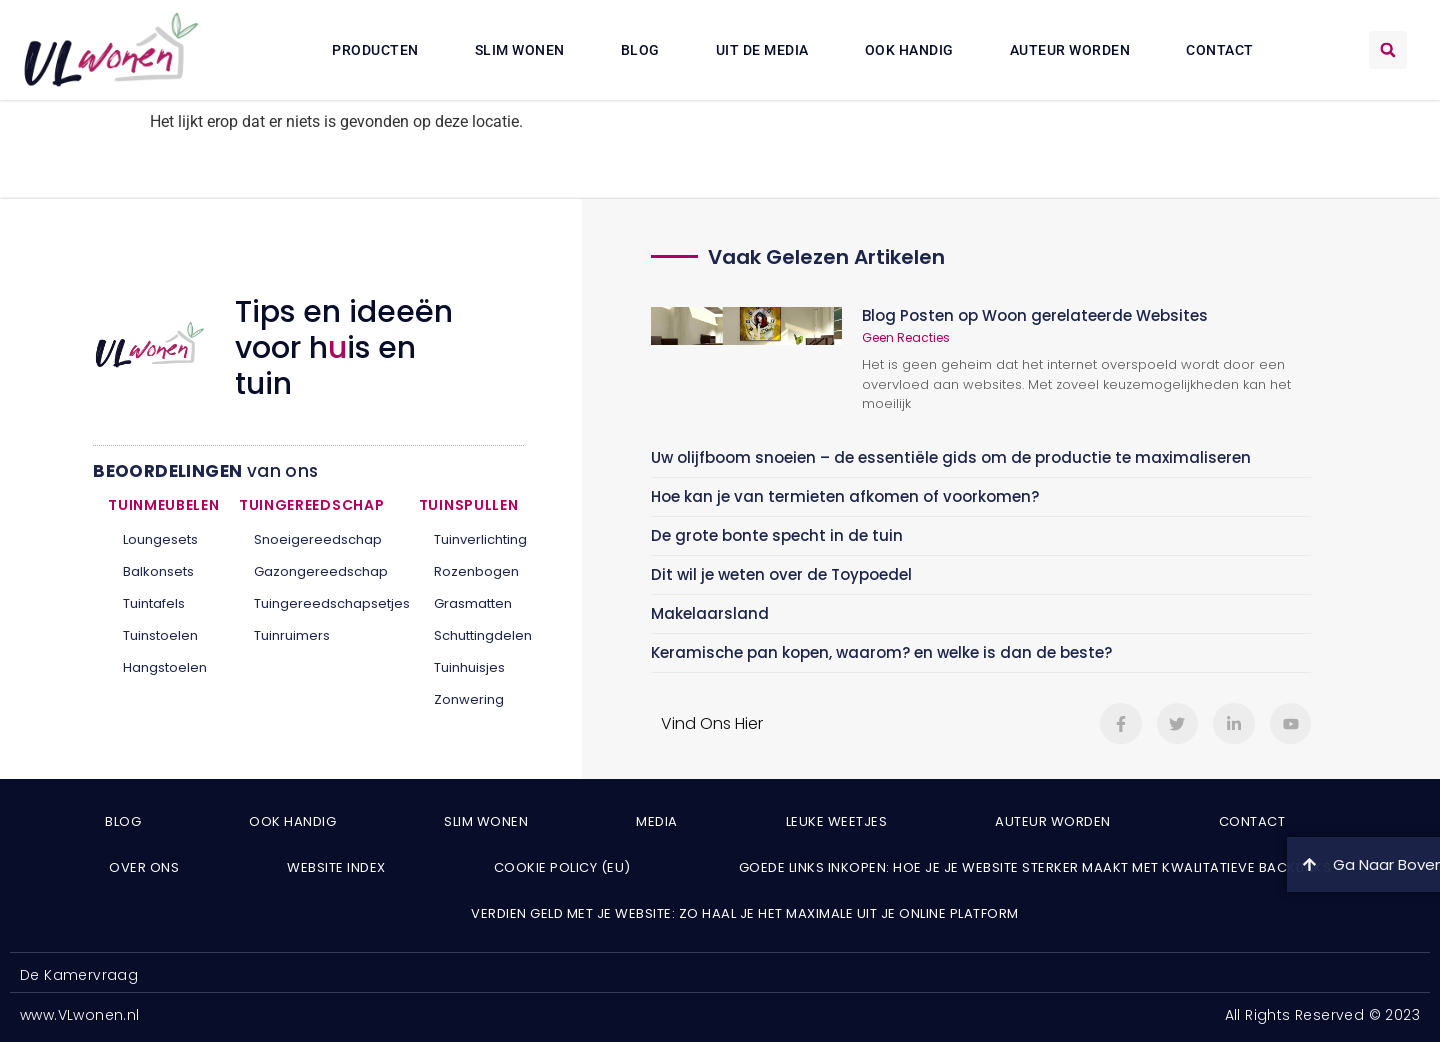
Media (657, 821)
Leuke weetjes (837, 821)
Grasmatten (471, 603)
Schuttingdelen (471, 635)
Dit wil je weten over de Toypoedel (781, 574)
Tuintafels (154, 603)
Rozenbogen (471, 571)
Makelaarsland (710, 613)
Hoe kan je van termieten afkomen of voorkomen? (845, 496)
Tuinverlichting (471, 539)
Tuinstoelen (160, 635)
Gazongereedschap (321, 571)
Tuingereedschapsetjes (321, 603)
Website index (336, 867)
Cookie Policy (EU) (562, 867)
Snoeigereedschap (318, 539)
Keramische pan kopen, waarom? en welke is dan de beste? (881, 652)
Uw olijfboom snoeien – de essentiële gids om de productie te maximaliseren (951, 457)
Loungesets (160, 539)
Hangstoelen (165, 667)
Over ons (144, 867)
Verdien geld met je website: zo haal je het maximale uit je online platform (745, 913)
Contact (1220, 50)
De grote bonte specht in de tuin (777, 535)
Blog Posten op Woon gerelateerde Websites (1035, 315)
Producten (375, 50)
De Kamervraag (79, 975)
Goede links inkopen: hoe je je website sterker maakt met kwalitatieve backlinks (1035, 867)
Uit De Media (762, 50)
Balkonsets (158, 571)
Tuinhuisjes (469, 667)
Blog (640, 50)
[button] (1388, 50)
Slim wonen (520, 50)
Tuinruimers (292, 635)
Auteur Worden (1070, 50)
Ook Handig (909, 50)
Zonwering (469, 699)
